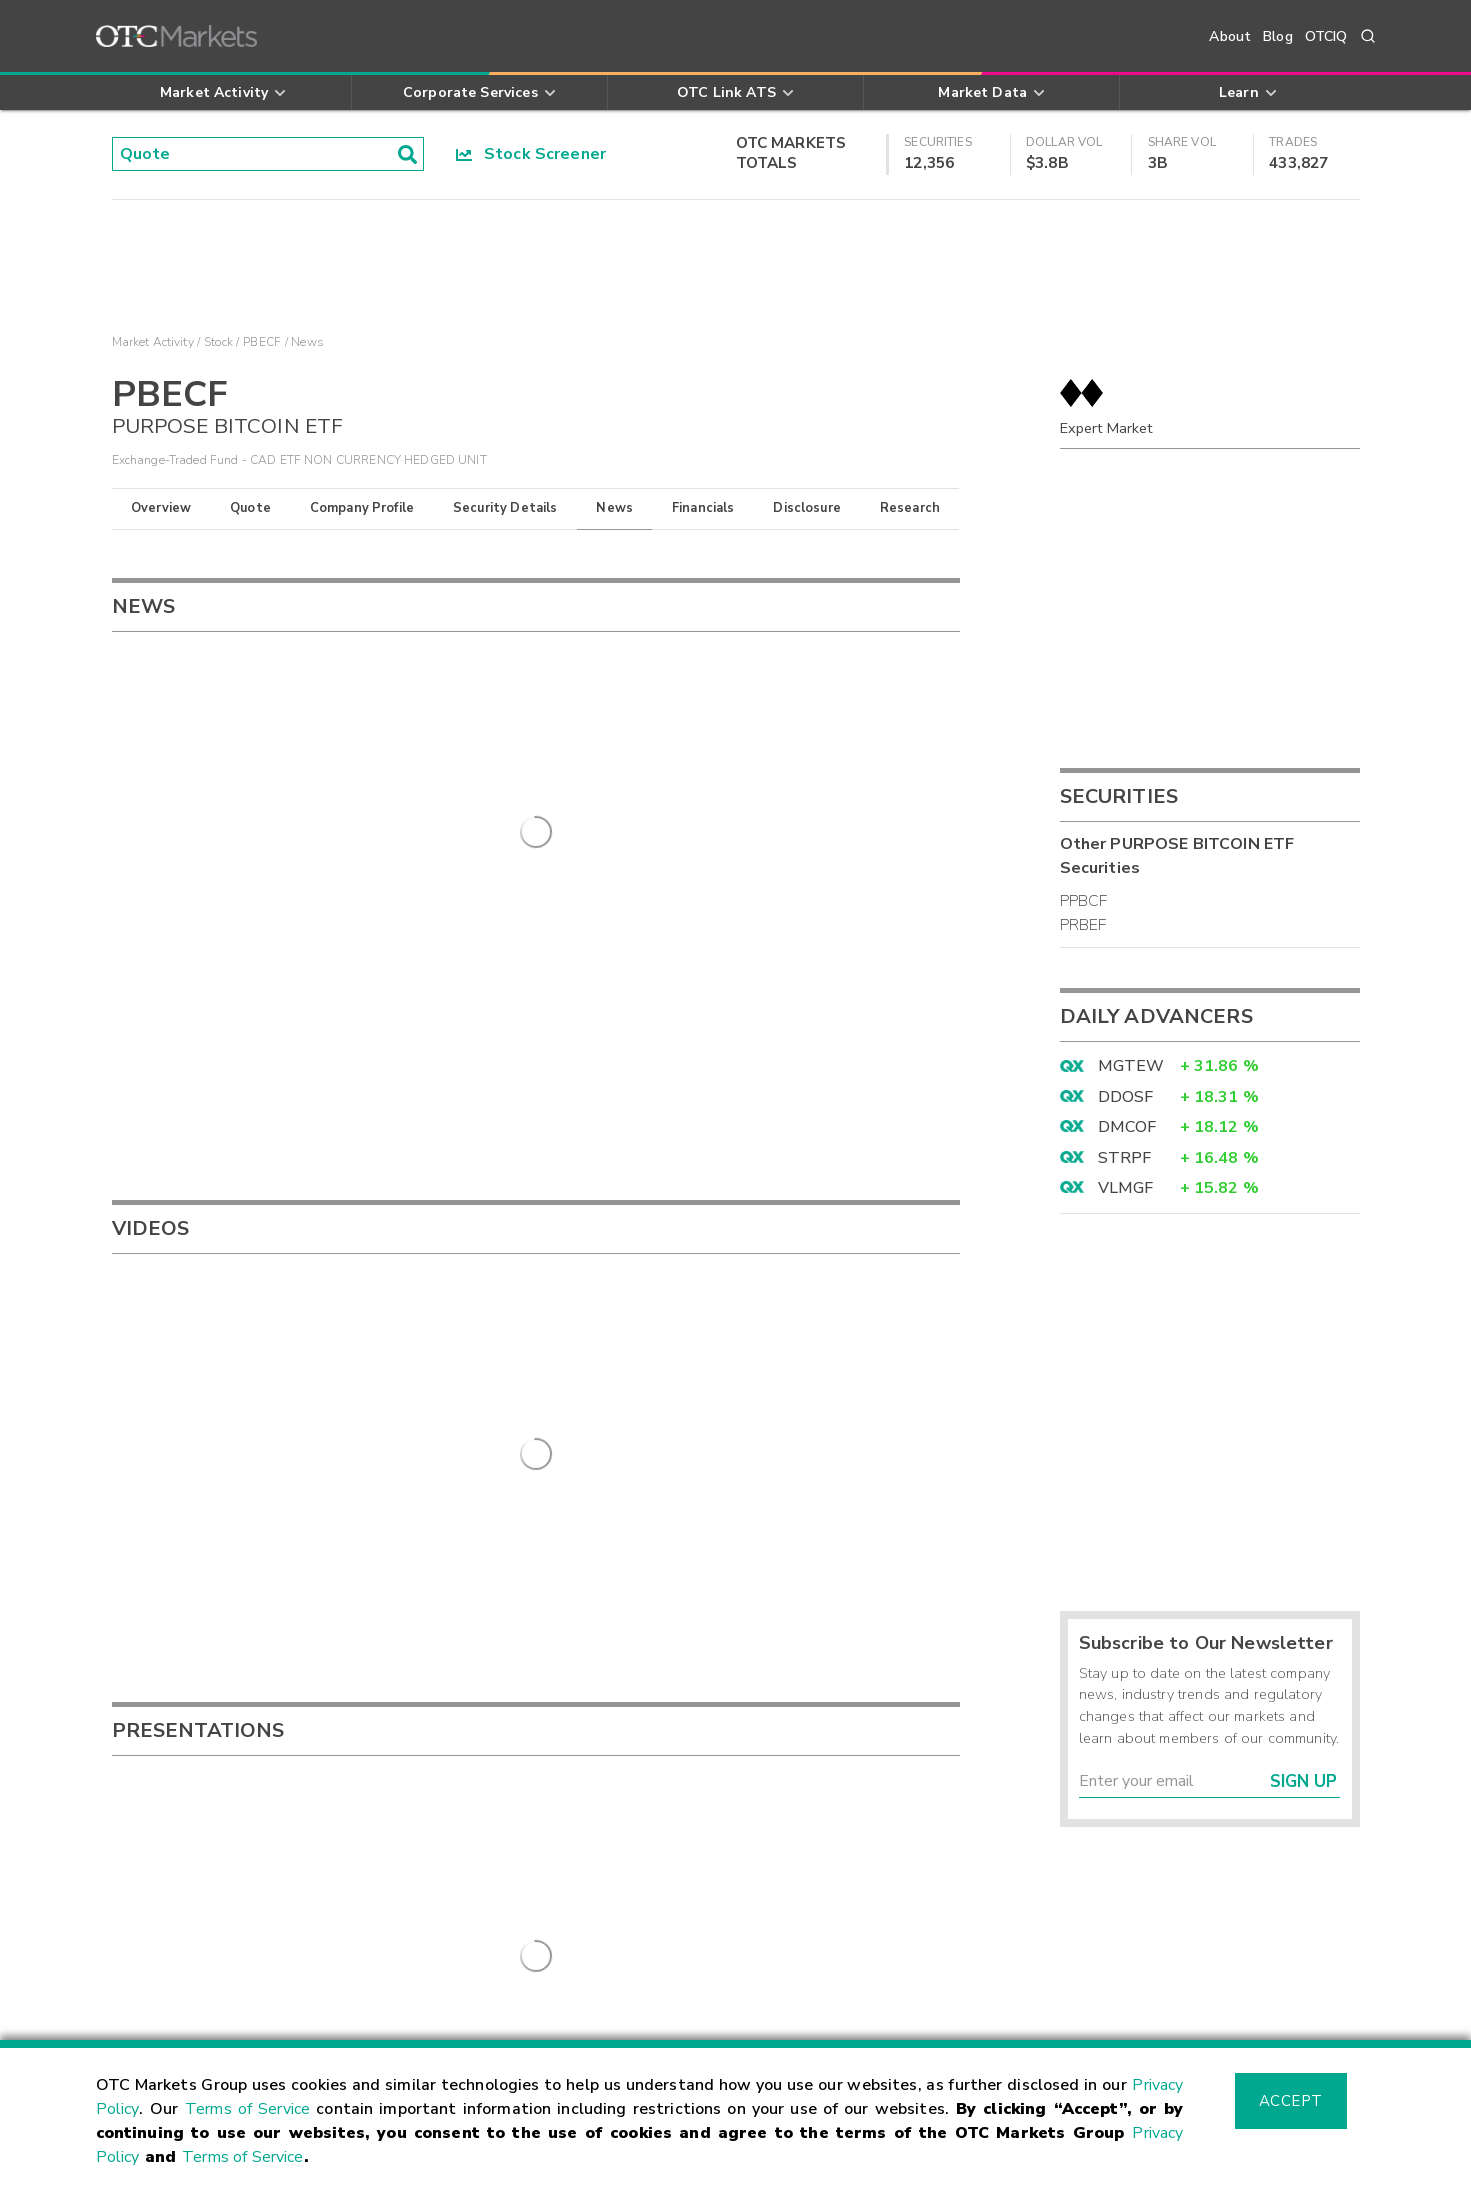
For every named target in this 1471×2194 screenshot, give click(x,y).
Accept (1291, 2101)
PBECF (262, 342)
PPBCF (1084, 901)
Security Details (505, 508)
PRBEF (1083, 925)
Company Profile (362, 508)
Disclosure (807, 508)
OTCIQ (1326, 36)
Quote (250, 508)
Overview (161, 508)
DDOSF (1126, 1097)
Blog (1278, 36)
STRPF (1125, 1158)
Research (910, 508)
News (614, 508)
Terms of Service (247, 2109)
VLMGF (1126, 1188)
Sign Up (1303, 1781)
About (1230, 36)
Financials (703, 508)
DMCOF (1127, 1127)
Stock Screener (531, 154)
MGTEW (1131, 1066)
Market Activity (153, 342)
